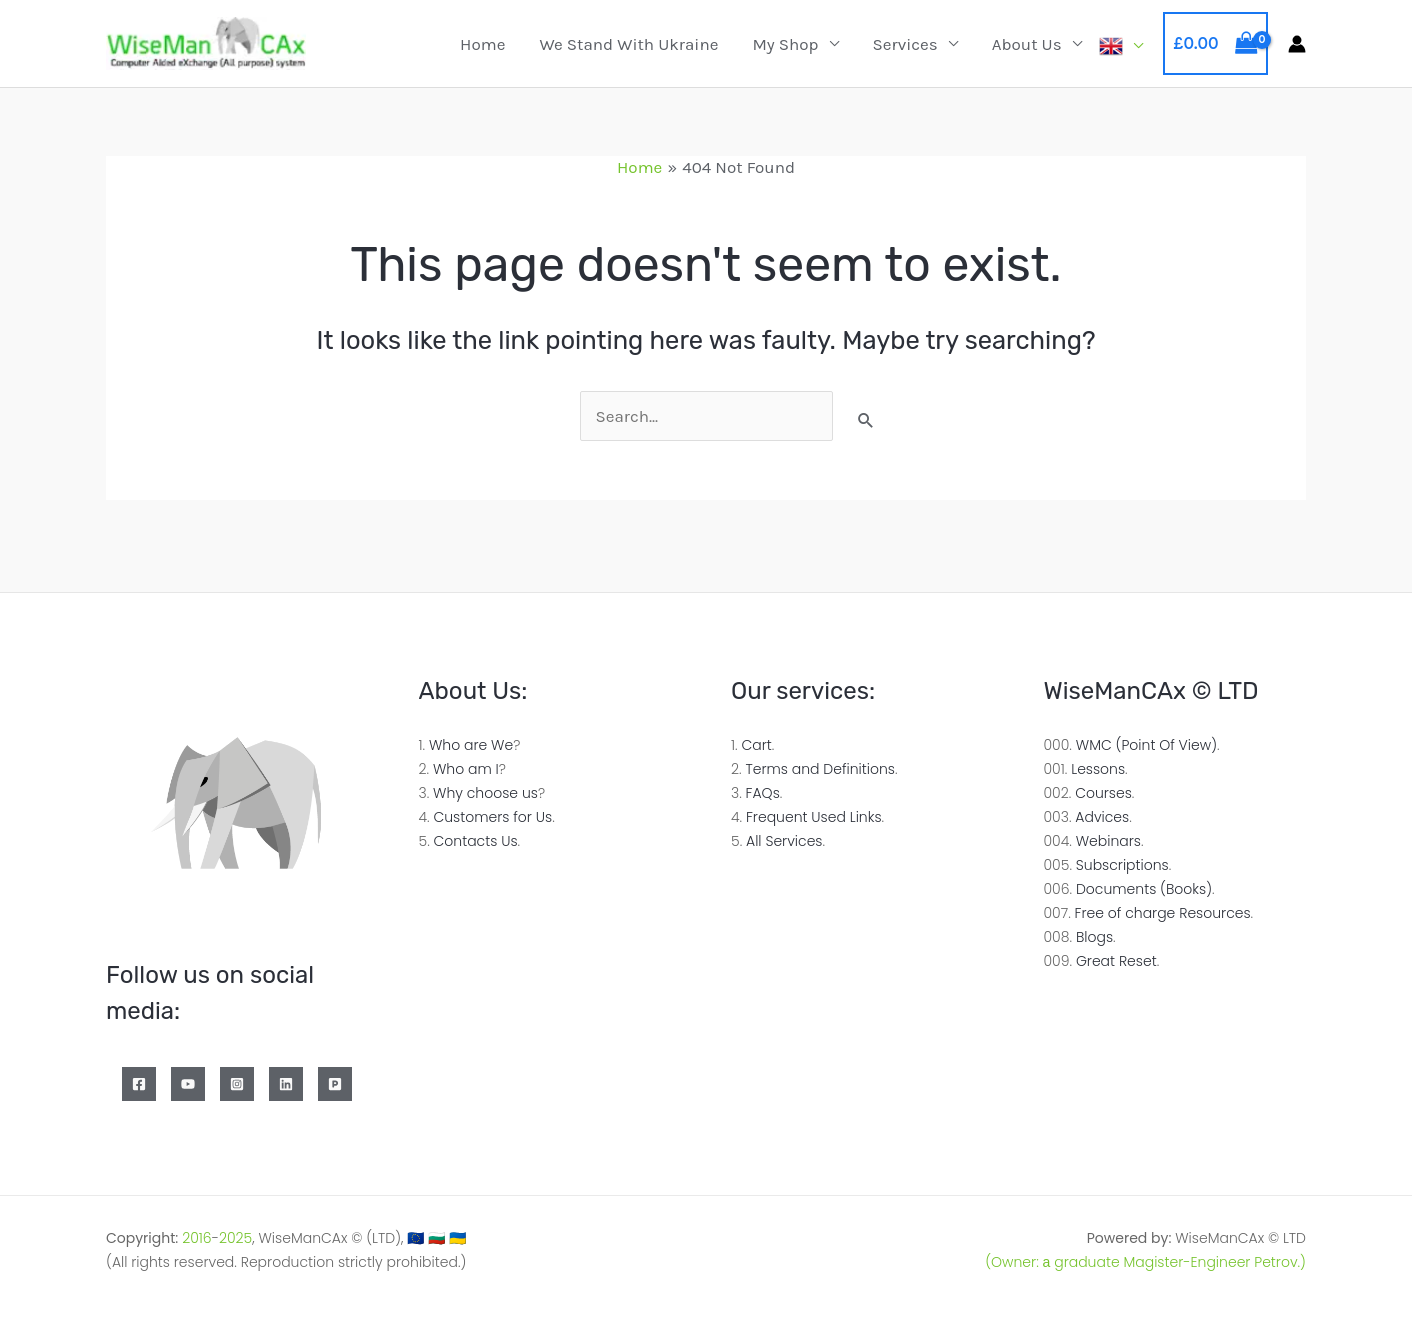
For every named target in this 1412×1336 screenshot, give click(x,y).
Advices (1102, 817)
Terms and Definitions (820, 769)
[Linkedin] (286, 1084)
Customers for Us (492, 817)
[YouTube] (188, 1084)
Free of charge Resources (1163, 913)
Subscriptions (1122, 865)
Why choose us (485, 793)
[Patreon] (335, 1084)
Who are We (471, 745)
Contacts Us (476, 841)
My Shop (785, 44)
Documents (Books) (1144, 889)
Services (905, 44)
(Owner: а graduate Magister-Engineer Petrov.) (1145, 1262)
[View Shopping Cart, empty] (1215, 43)
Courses (1103, 793)
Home (482, 44)
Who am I (466, 769)
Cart (756, 745)
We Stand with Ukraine (628, 44)
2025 (235, 1238)
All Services (784, 841)
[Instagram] (237, 1084)
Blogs (1094, 937)
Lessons (1098, 769)
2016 (197, 1238)
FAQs (763, 793)
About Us (1027, 44)
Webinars (1108, 841)
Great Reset (1116, 961)
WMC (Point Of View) (1146, 745)
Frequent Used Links (814, 817)
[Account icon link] (1297, 44)
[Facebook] (139, 1084)
